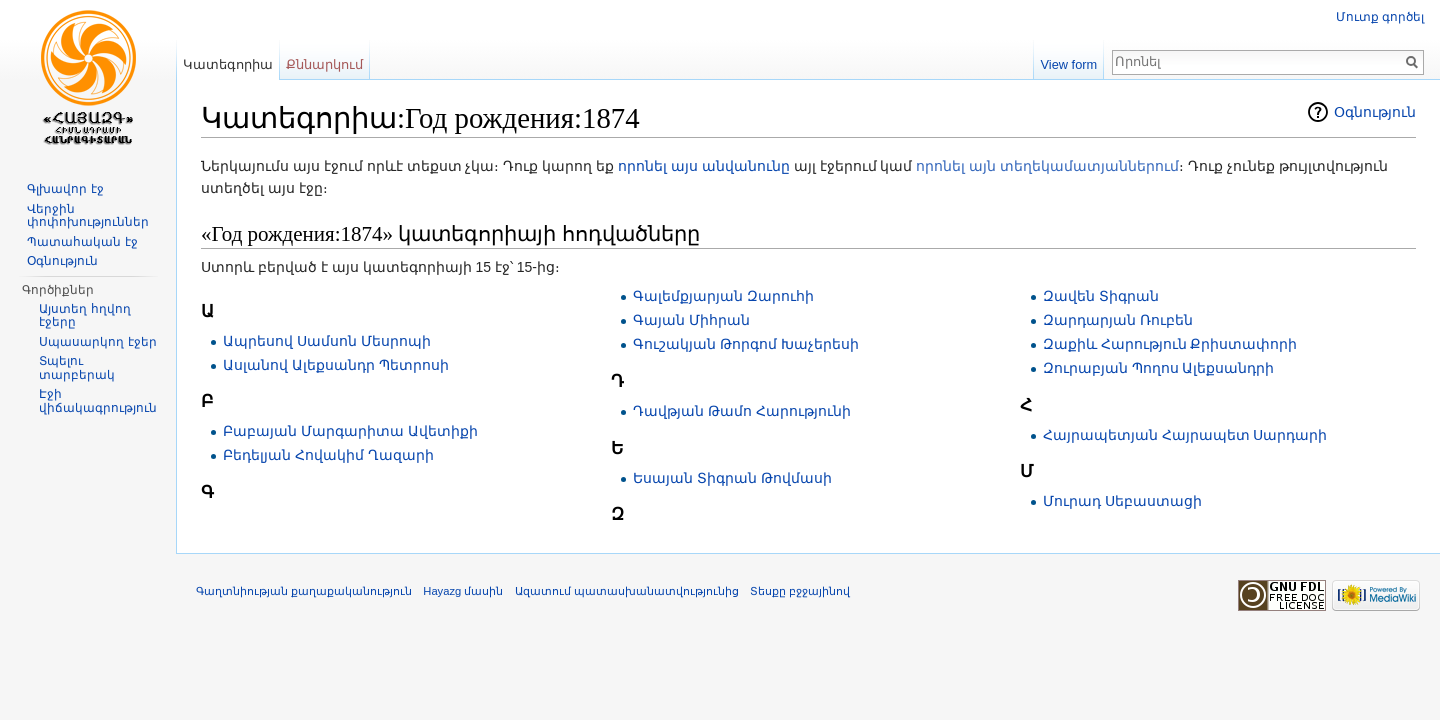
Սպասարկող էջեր (97, 342)
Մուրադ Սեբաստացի (1122, 501)
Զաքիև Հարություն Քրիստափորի (1170, 344)
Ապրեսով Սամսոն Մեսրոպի (327, 341)
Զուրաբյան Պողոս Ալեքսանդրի (1159, 368)
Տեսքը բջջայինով (800, 591)
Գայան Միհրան (691, 320)
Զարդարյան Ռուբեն (1118, 320)
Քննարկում (324, 64)
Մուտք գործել (1380, 17)
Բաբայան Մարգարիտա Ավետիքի (350, 431)
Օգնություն (1375, 112)
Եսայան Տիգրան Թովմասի (732, 478)
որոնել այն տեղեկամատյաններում (1047, 166)
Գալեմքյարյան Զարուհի (723, 296)
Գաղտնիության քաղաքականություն (304, 591)
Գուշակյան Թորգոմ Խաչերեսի (746, 344)
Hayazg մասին (463, 591)
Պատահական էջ (82, 242)
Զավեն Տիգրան (1101, 296)
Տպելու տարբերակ (77, 368)
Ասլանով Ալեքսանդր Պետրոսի (336, 365)
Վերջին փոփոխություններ (88, 216)
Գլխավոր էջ (65, 189)
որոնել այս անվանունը (704, 166)
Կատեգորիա (228, 64)
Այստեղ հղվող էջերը (84, 316)
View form (1069, 64)
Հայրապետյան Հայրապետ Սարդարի (1185, 435)
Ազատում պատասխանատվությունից (627, 591)
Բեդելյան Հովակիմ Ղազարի (328, 455)
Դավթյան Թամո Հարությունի (742, 411)
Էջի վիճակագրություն (98, 401)
